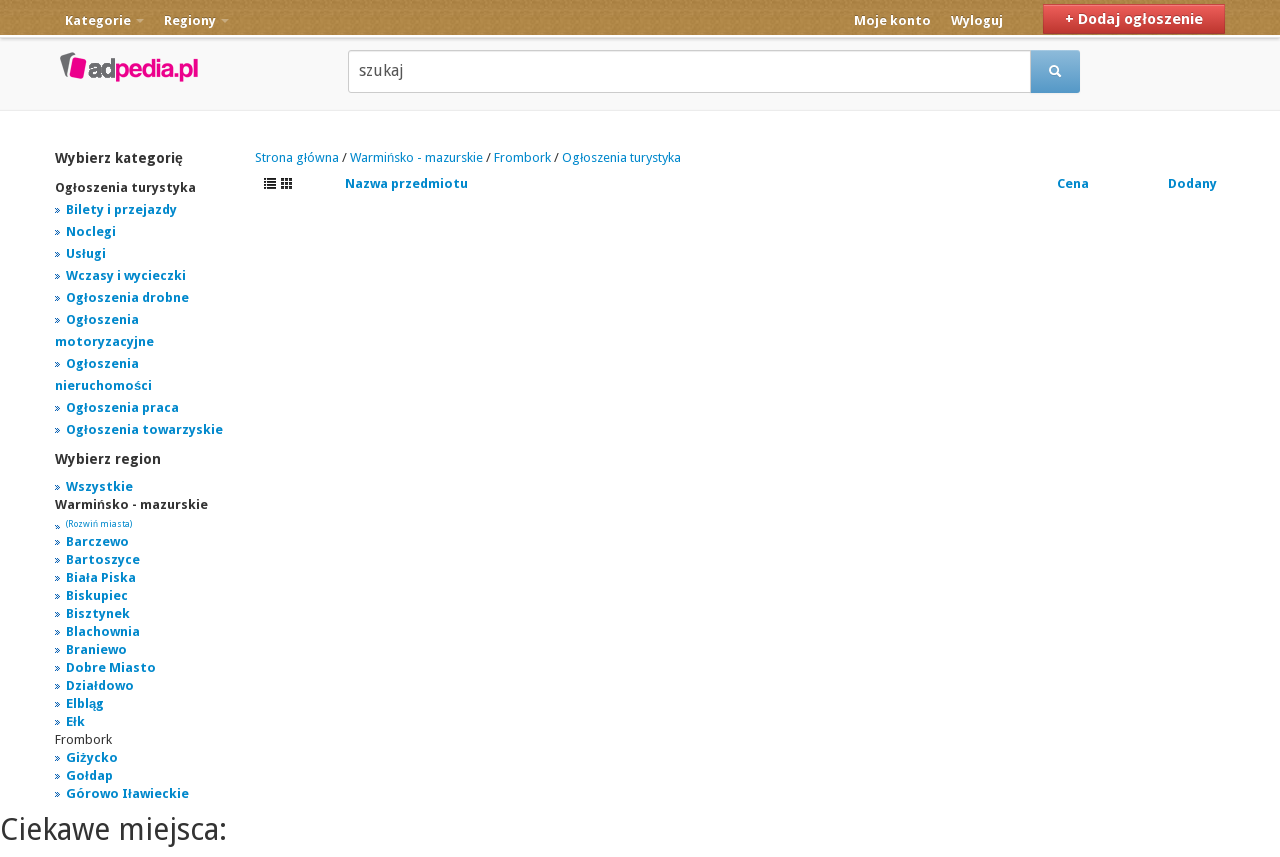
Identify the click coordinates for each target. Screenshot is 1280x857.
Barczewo (97, 541)
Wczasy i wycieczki (126, 275)
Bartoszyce (103, 559)
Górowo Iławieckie (127, 793)
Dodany (1192, 183)
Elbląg (85, 703)
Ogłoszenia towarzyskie (144, 429)
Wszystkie (99, 486)
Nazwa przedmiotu (406, 183)
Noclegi (91, 231)
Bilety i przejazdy (121, 209)
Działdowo (100, 685)
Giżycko (92, 757)
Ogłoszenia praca (122, 407)
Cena (1073, 183)
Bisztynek (98, 613)
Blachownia (103, 631)
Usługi (86, 253)
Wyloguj (977, 20)
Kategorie (104, 20)
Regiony (196, 20)
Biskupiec (97, 595)
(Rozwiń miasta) (99, 524)
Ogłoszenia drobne (127, 297)
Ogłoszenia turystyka (621, 157)
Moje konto (892, 20)
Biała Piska (101, 577)
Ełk (75, 721)
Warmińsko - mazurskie (416, 157)
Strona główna (297, 157)
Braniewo (96, 649)
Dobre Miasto (111, 667)
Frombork (522, 157)
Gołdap (89, 775)
